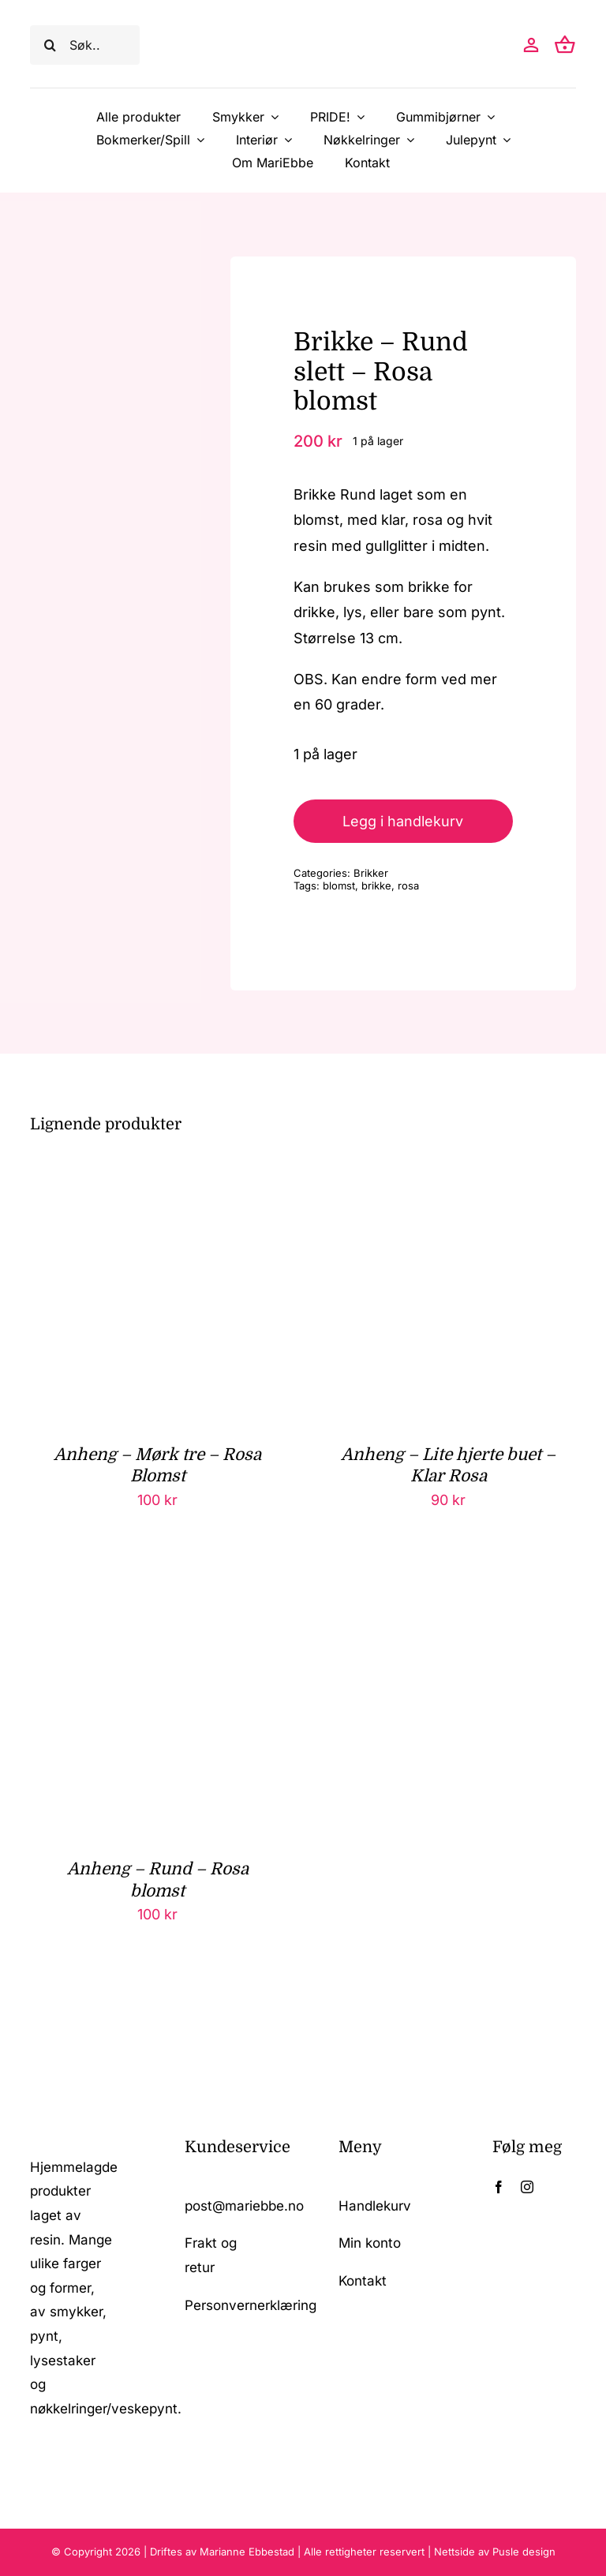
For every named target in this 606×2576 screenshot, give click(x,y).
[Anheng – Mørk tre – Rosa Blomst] (157, 1178)
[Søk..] (84, 45)
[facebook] (498, 2187)
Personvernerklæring (250, 2305)
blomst (339, 885)
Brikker (371, 873)
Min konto (370, 2243)
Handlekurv (375, 2206)
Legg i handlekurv (402, 821)
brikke (376, 885)
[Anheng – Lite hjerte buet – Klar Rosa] (448, 1178)
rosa (408, 885)
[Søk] (49, 45)
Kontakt (363, 2281)
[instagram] (527, 2187)
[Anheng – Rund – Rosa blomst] (157, 1592)
